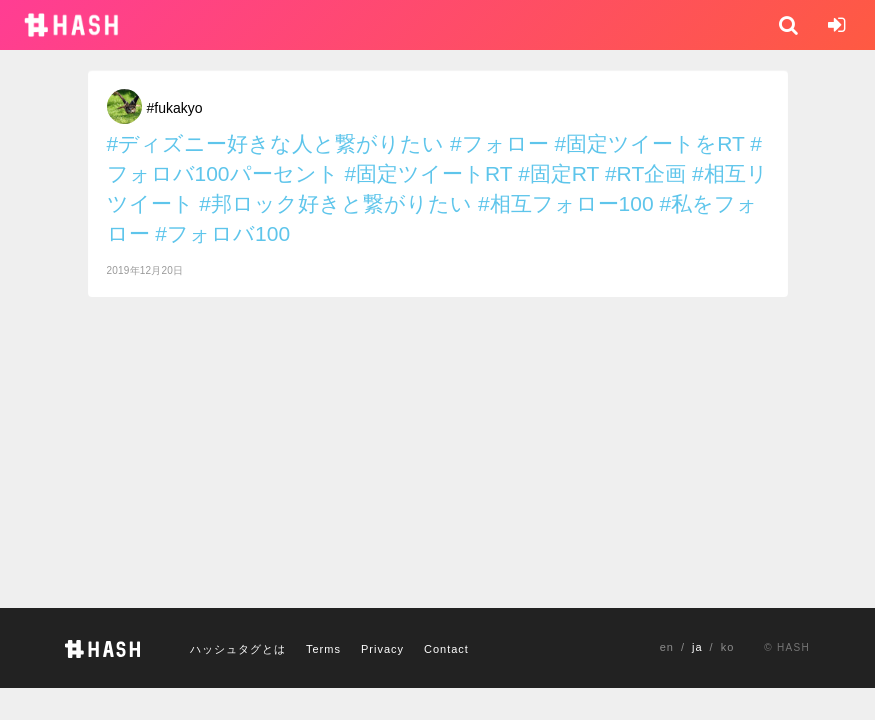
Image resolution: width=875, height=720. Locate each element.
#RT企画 (645, 173)
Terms (323, 649)
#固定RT (558, 173)
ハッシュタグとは (238, 649)
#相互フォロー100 (566, 203)
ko (728, 647)
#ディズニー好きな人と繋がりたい (276, 143)
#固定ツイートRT (428, 173)
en (667, 647)
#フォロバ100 (222, 233)
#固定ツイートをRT (650, 143)
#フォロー (499, 143)
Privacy (382, 649)
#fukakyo (175, 108)
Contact (446, 649)
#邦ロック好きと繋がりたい (335, 203)
